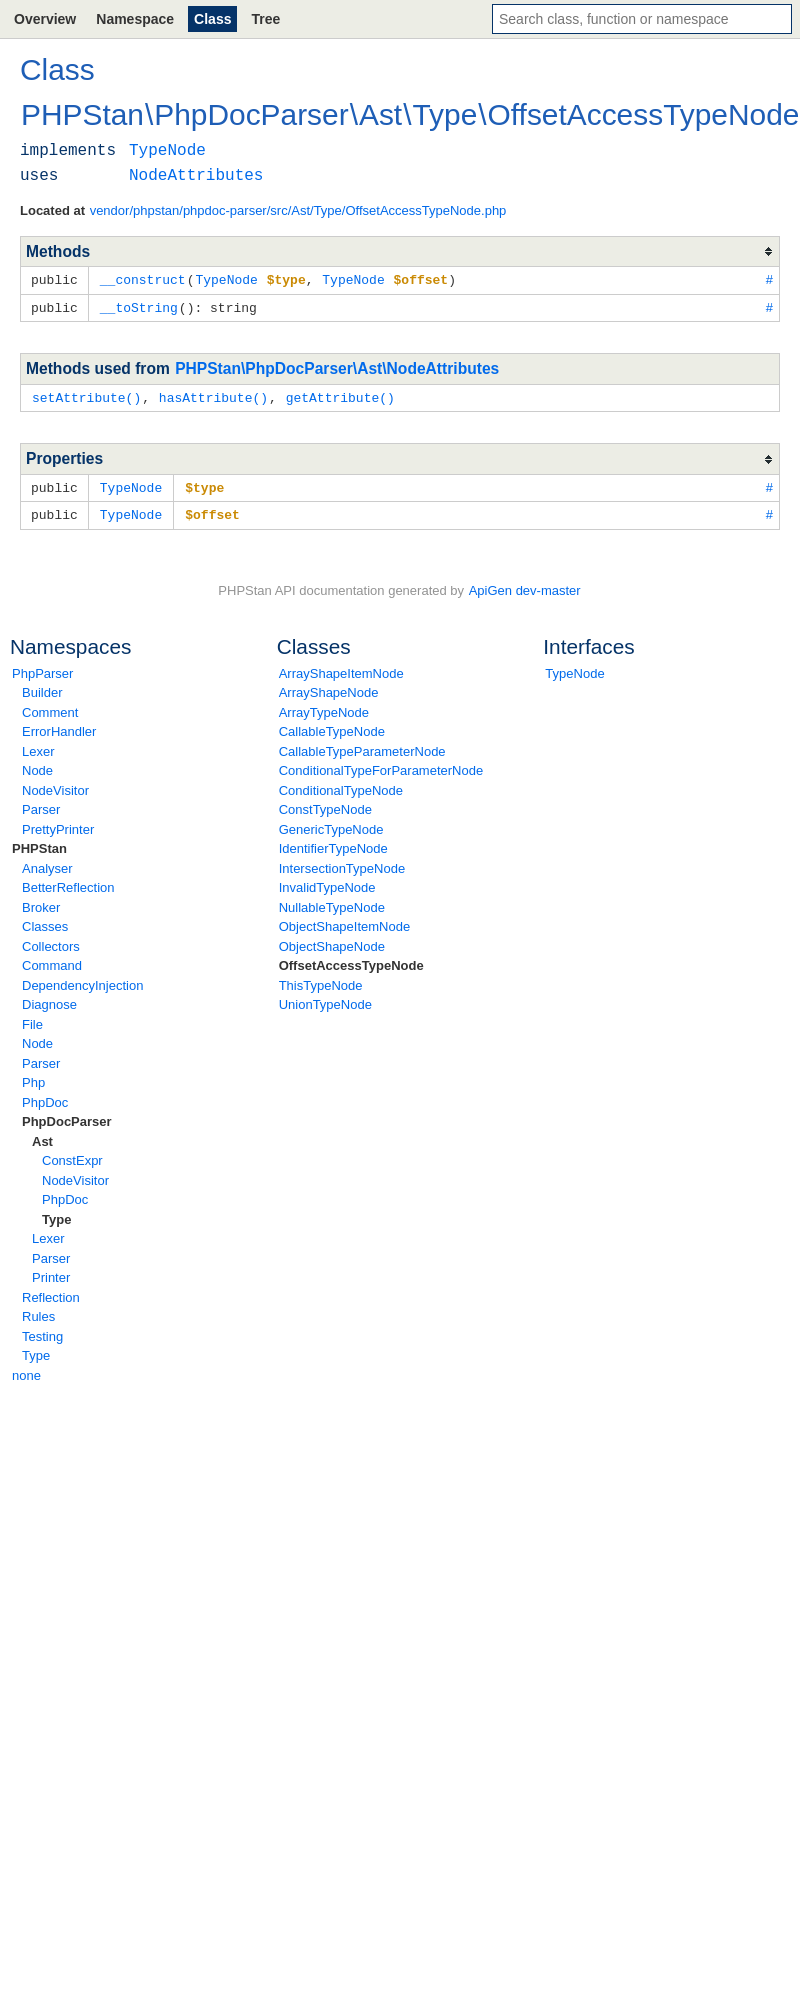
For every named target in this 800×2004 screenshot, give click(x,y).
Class (212, 19)
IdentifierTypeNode (333, 843)
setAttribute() (86, 395)
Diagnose (49, 999)
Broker (41, 902)
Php (33, 1077)
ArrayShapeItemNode (341, 668)
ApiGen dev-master (525, 585)
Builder (42, 687)
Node (37, 765)
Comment (50, 707)
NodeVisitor (55, 785)
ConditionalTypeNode (341, 785)
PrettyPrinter (58, 824)
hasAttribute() (213, 395)
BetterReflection (68, 882)
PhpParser (42, 668)
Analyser (47, 863)
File (32, 1019)
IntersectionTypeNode (342, 863)
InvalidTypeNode (327, 882)
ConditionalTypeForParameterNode (381, 765)
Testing (42, 1331)
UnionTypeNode (325, 999)
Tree (265, 19)
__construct (143, 279)
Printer (51, 1272)
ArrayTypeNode (324, 707)
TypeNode (574, 668)
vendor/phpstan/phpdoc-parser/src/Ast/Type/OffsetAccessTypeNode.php (298, 210)
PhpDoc (45, 1097)
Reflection (51, 1292)
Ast (42, 1136)
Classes (45, 921)
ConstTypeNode (325, 804)
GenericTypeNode (331, 824)
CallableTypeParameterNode (362, 746)
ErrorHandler (59, 726)
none (26, 1370)
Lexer (38, 746)
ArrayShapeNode (329, 687)
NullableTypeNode (332, 902)
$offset (212, 510)
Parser (41, 804)
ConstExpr (72, 1155)
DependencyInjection (82, 980)
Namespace (135, 19)
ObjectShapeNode (332, 941)
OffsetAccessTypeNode (351, 960)
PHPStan (39, 843)
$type (204, 484)
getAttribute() (340, 395)
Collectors (51, 941)
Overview (45, 19)
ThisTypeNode (321, 980)
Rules (38, 1311)
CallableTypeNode (332, 726)
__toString (139, 306)
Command (52, 960)
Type (56, 1214)
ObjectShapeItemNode (345, 921)
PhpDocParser (67, 1116)
